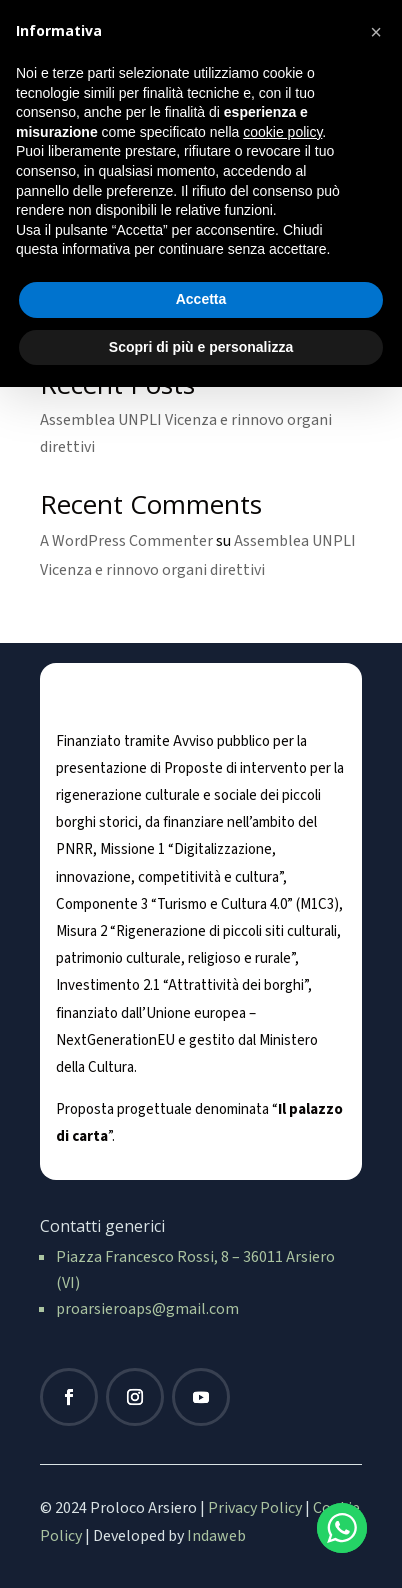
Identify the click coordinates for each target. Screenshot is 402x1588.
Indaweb (216, 1536)
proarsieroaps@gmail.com (147, 1309)
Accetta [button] (201, 299)
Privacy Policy (255, 1508)
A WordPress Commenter (126, 541)
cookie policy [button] (282, 132)
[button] (376, 32)
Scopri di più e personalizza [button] (201, 347)
